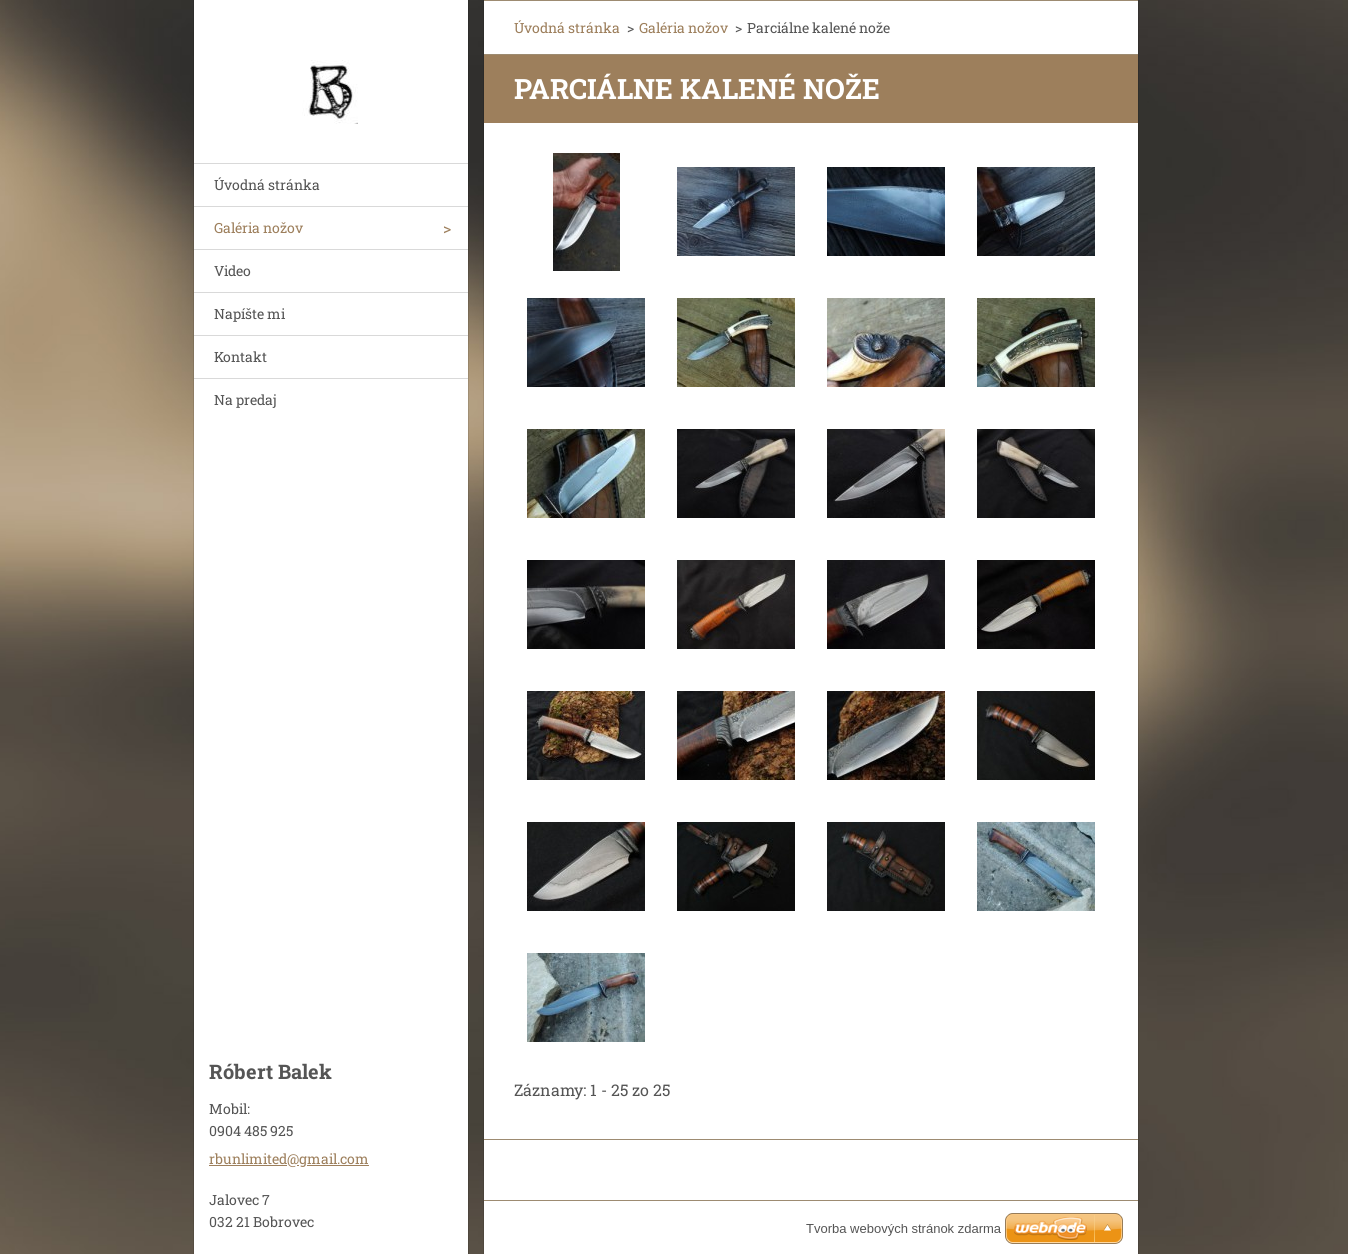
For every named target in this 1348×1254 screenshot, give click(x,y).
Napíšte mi (249, 313)
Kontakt (240, 356)
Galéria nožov (258, 227)
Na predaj (245, 399)
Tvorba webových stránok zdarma (903, 1228)
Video (232, 270)
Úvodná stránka (267, 184)
